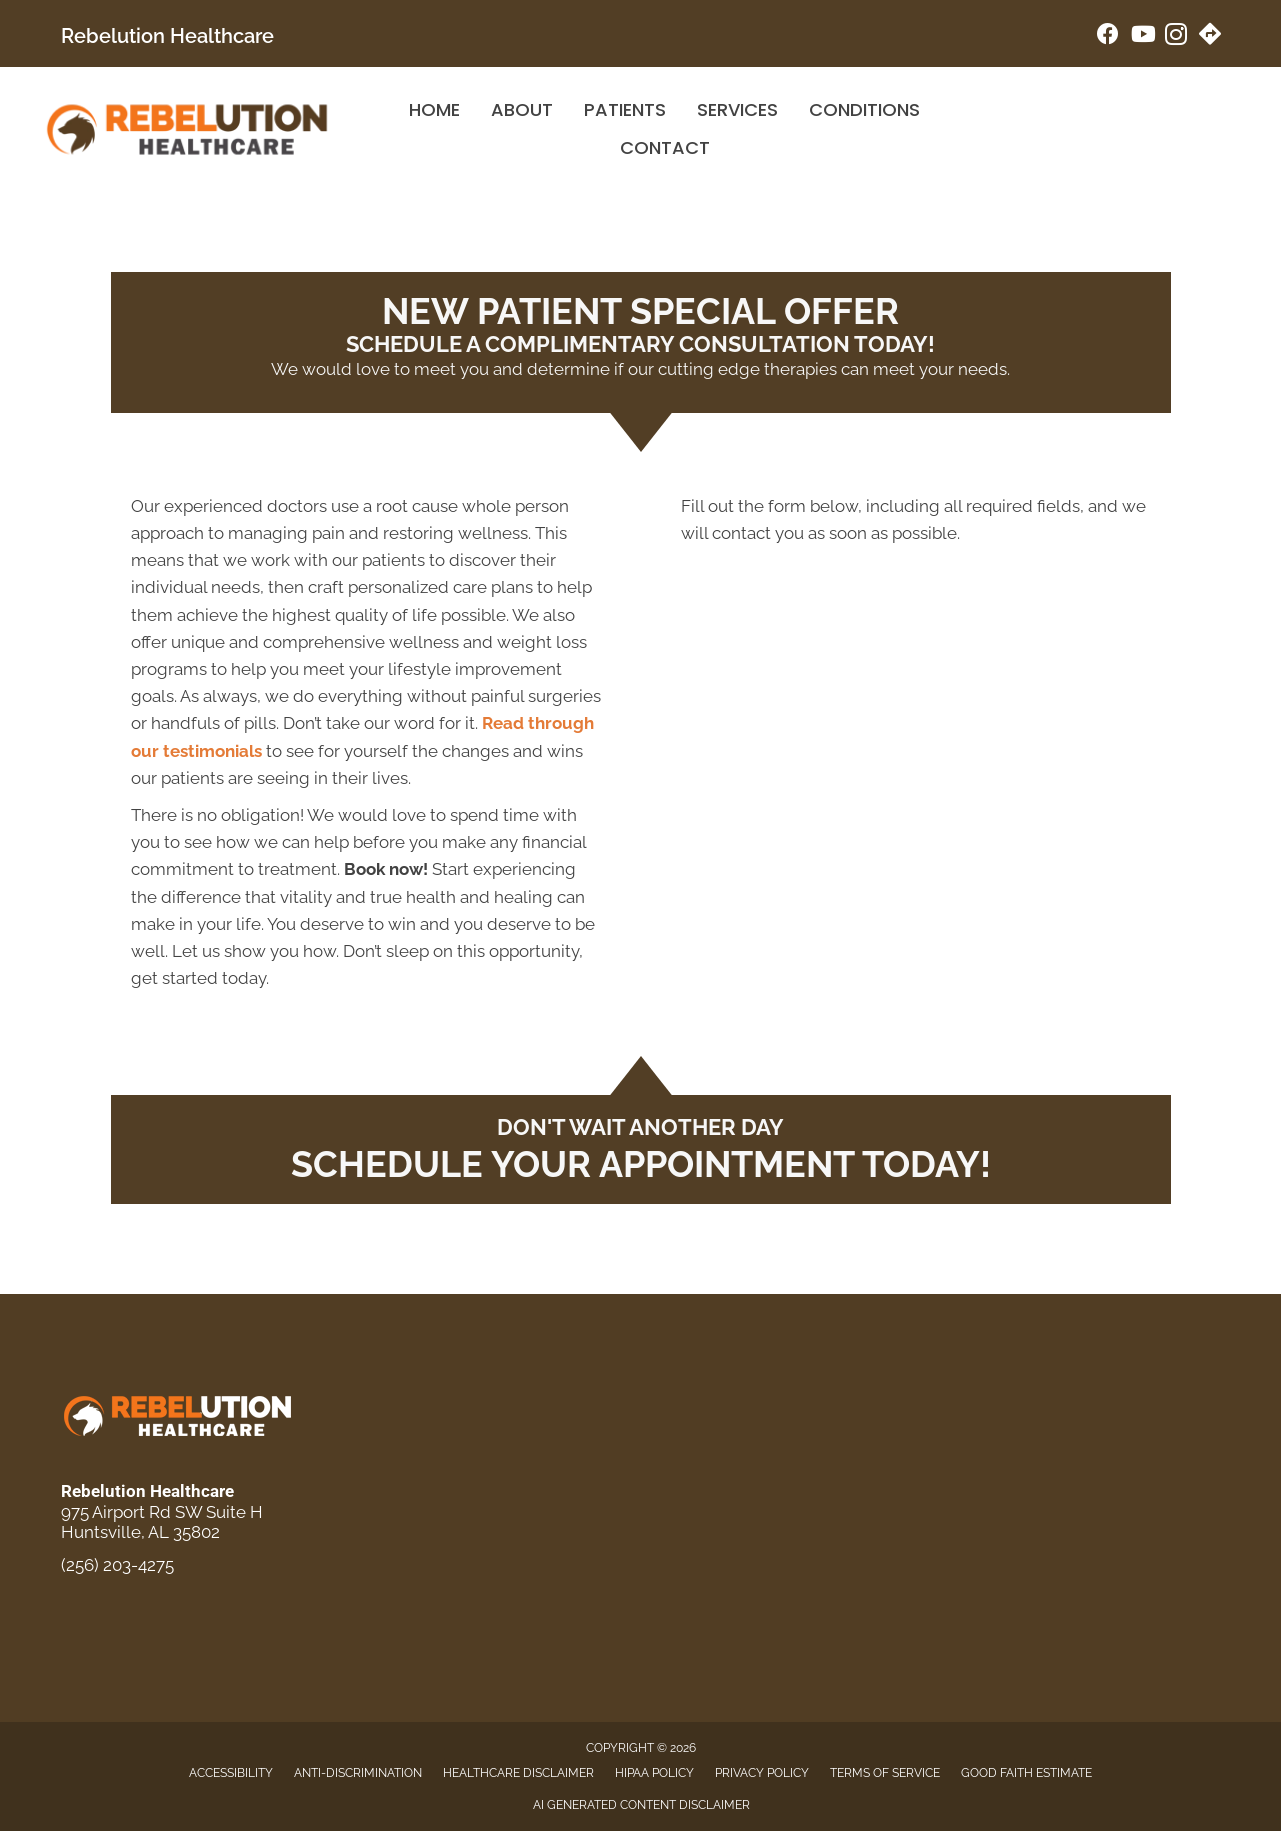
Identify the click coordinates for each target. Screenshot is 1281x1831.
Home (434, 109)
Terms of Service (885, 1773)
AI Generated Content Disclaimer (641, 1805)
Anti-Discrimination (358, 1773)
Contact (665, 147)
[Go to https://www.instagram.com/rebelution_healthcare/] (1176, 37)
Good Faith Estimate (1026, 1773)
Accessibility (231, 1773)
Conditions (864, 109)
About (522, 109)
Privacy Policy (762, 1773)
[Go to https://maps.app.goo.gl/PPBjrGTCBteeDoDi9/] (1210, 36)
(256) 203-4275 (117, 1565)
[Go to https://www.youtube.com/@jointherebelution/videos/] (1142, 36)
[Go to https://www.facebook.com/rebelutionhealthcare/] (1108, 36)
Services (737, 109)
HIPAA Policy (654, 1773)
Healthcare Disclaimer (518, 1773)
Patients (625, 109)
